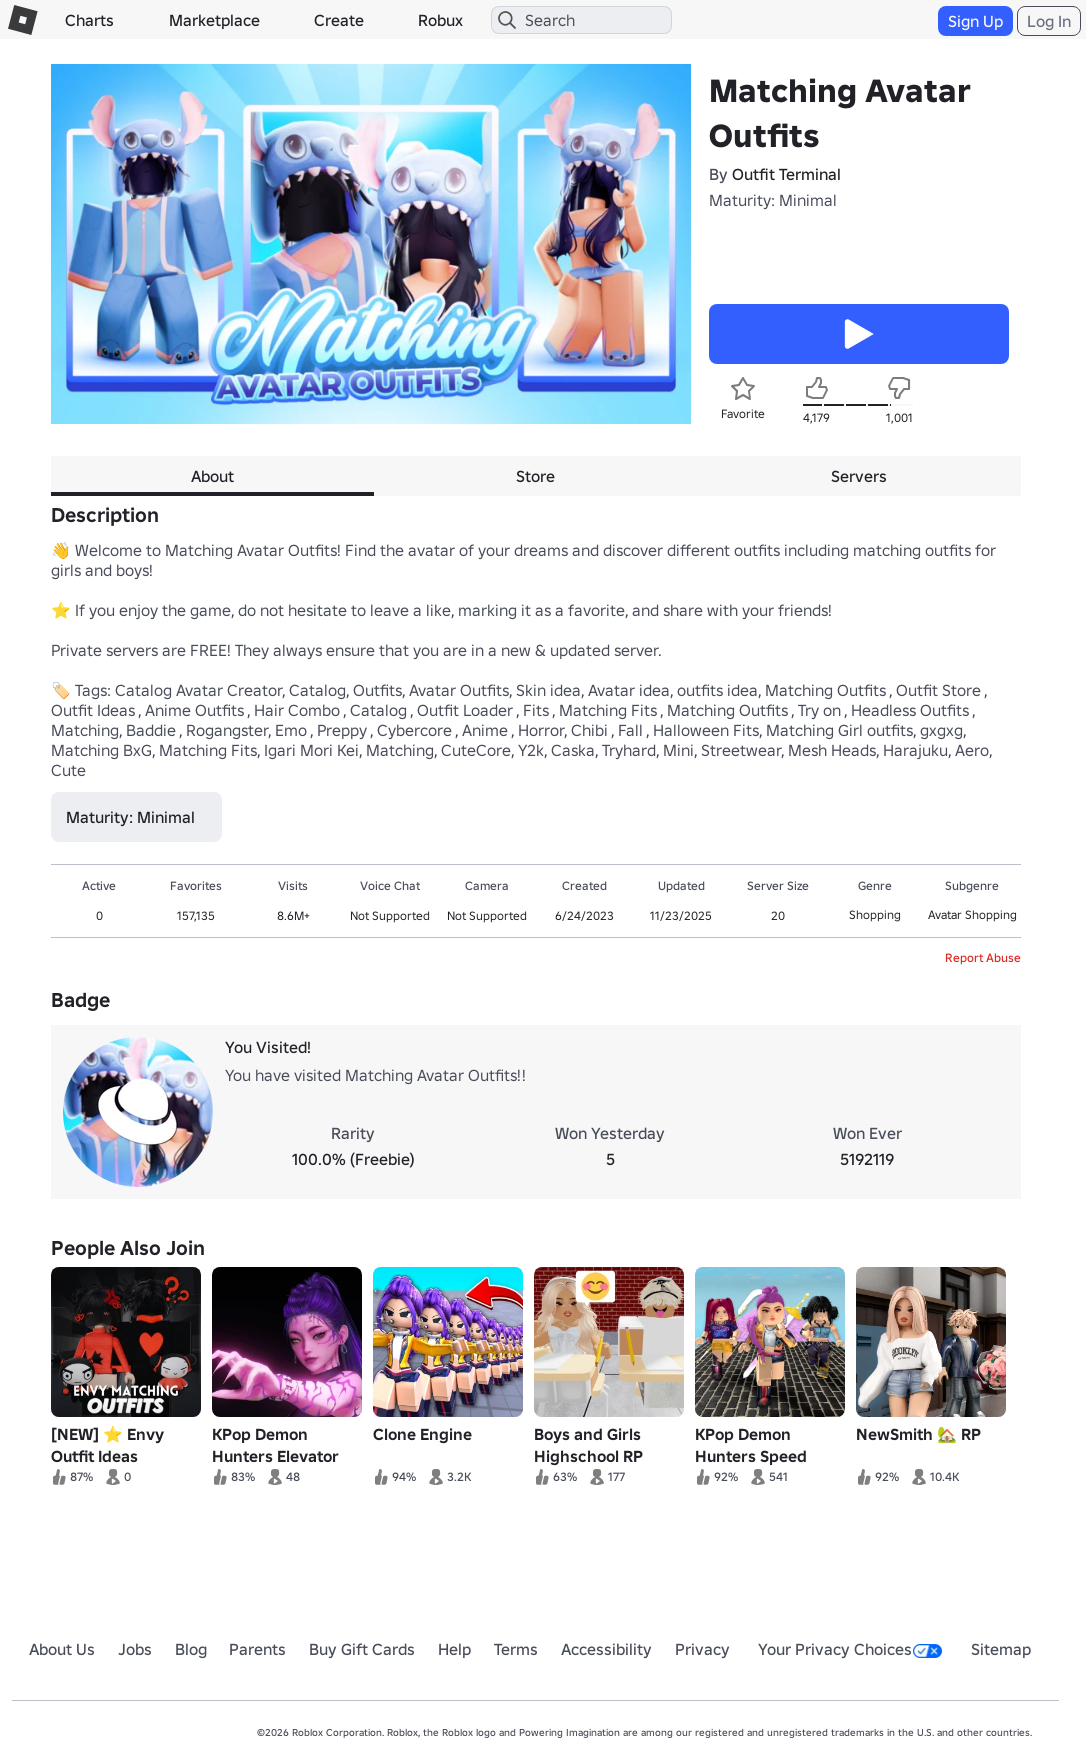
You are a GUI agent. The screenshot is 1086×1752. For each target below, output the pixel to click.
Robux (440, 20)
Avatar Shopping (972, 914)
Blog (191, 1649)
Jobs (135, 1649)
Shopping (875, 914)
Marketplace (214, 20)
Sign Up (975, 21)
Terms (516, 1649)
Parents (257, 1649)
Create (339, 20)
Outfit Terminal (786, 174)
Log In (1049, 21)
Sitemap (1001, 1649)
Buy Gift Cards (362, 1649)
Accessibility (606, 1649)
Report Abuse (983, 957)
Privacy (702, 1649)
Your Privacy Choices (850, 1649)
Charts (89, 20)
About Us (62, 1649)
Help (454, 1649)
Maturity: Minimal (773, 200)
